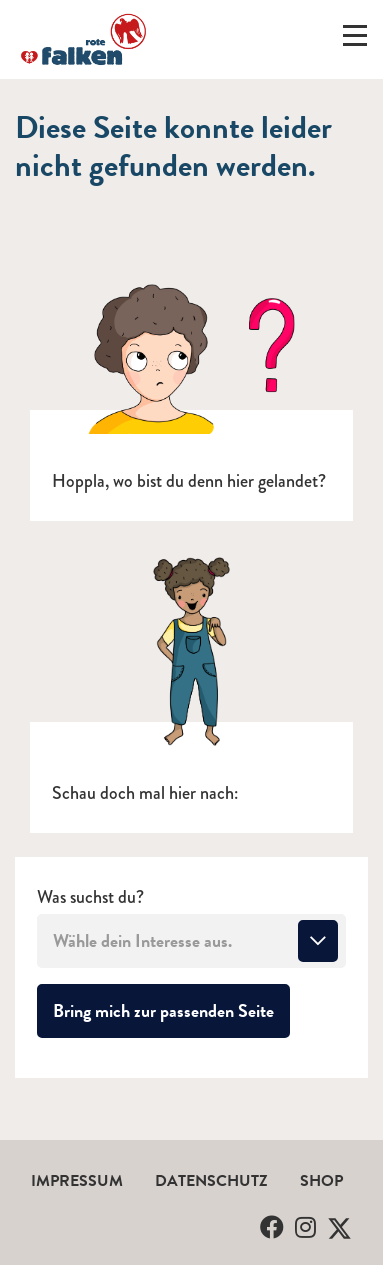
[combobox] (191, 941)
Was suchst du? (90, 897)
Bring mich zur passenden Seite (171, 1010)
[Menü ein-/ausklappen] (355, 40)
